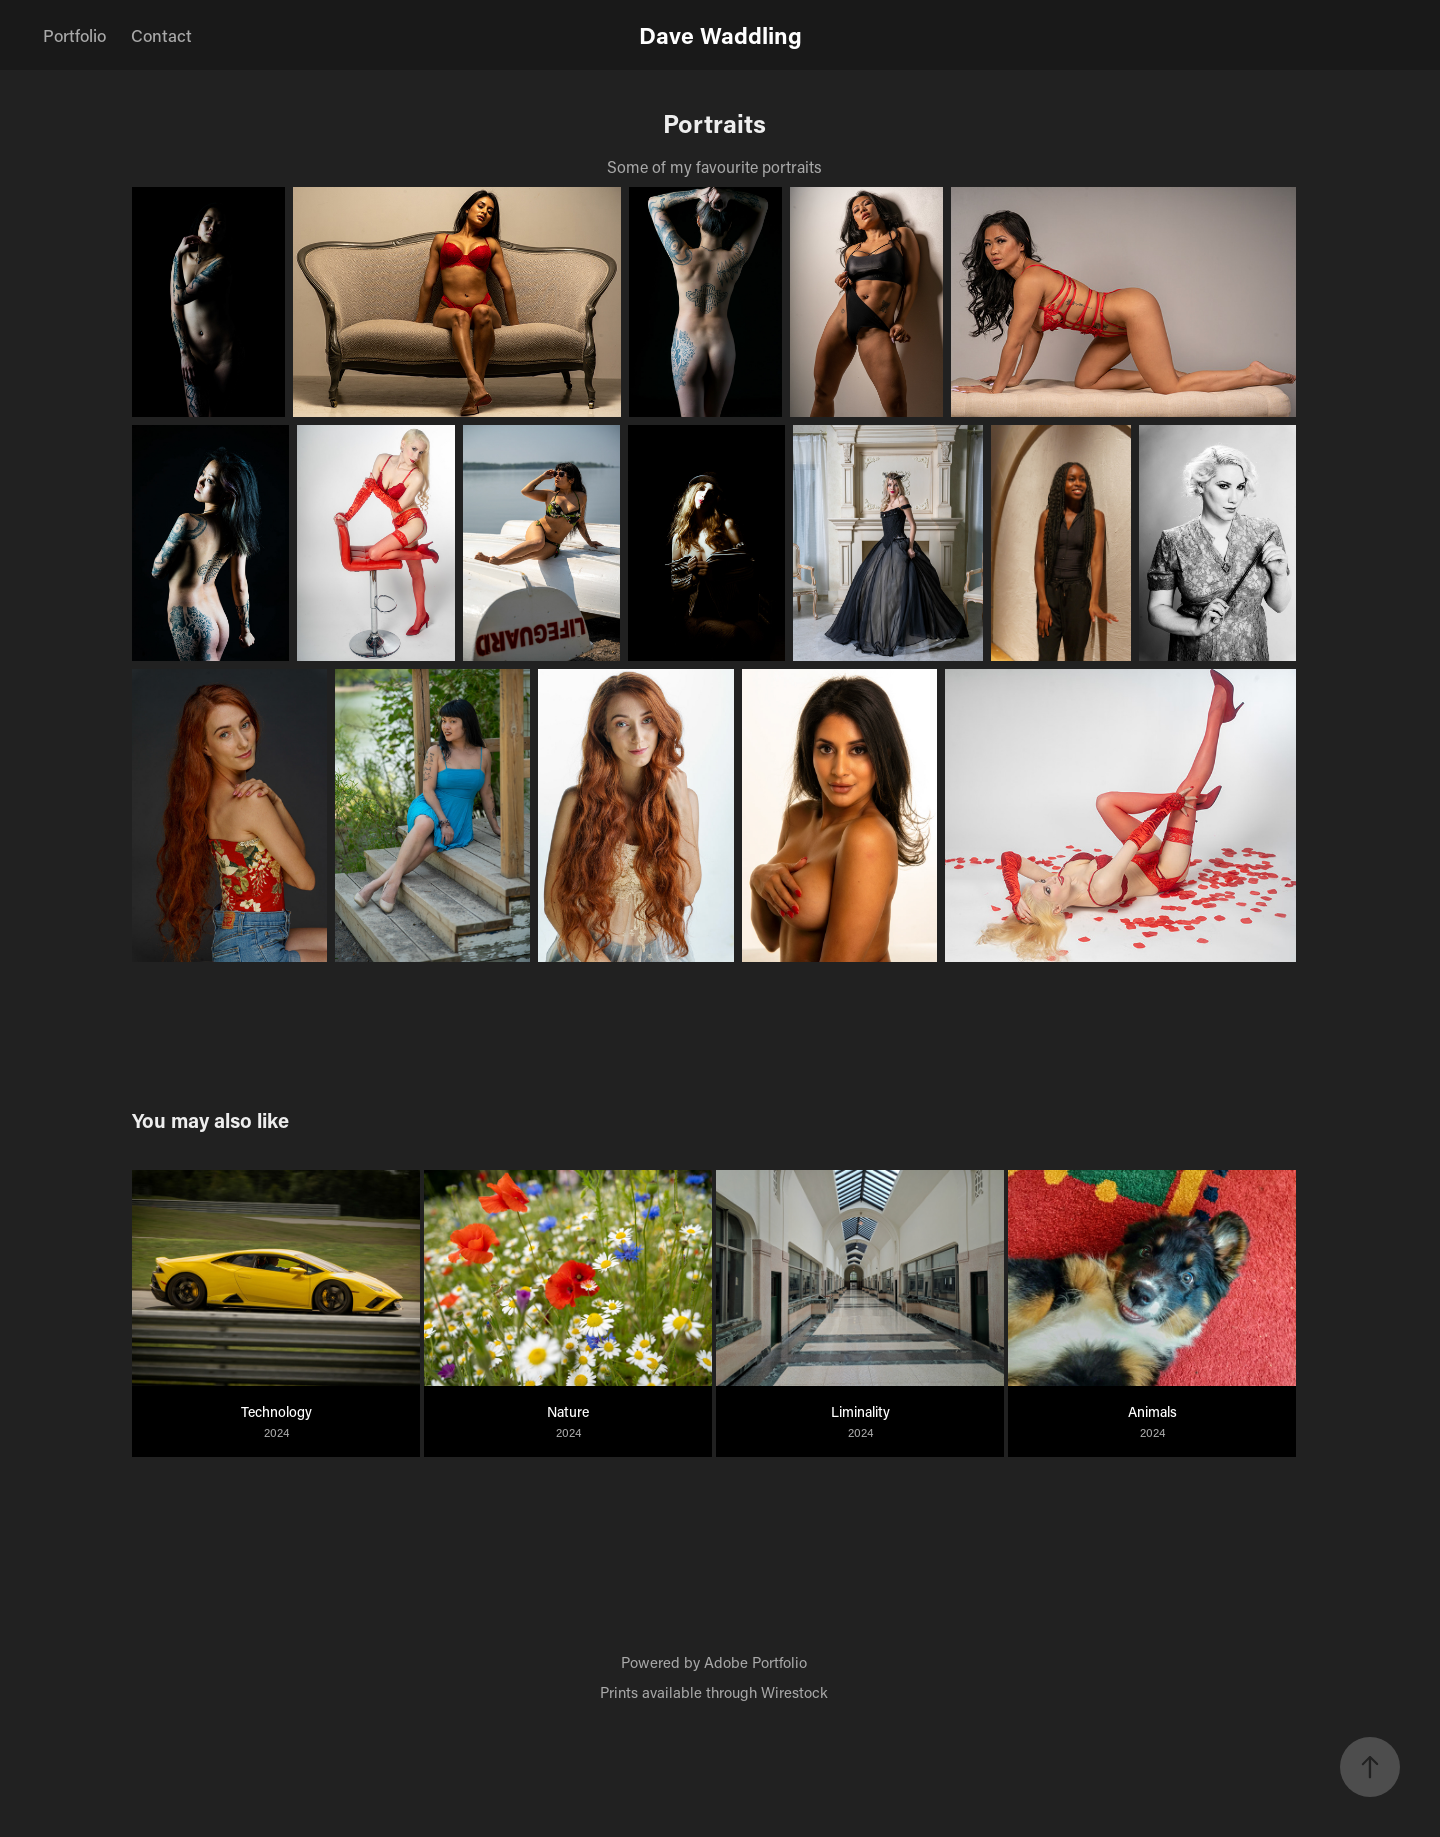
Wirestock (794, 1692)
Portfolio (74, 35)
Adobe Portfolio (755, 1662)
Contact (161, 35)
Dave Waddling (720, 35)
